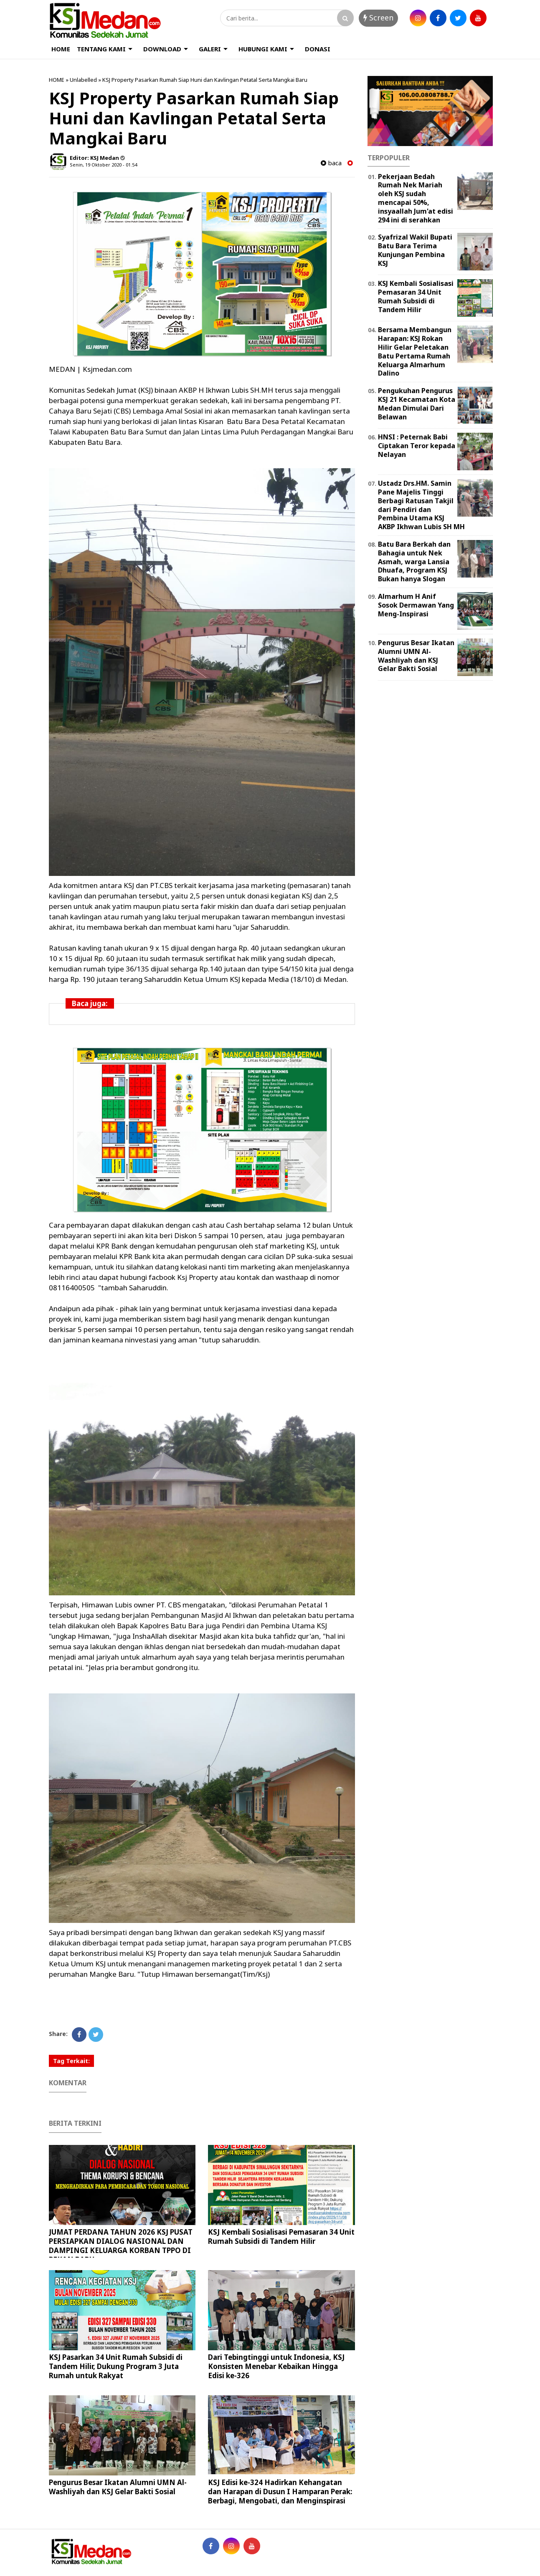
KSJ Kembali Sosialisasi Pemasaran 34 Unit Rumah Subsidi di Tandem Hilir (281, 2236)
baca (331, 163)
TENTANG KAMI (101, 49)
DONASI (317, 49)
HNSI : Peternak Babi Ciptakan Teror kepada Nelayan (416, 445)
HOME (60, 49)
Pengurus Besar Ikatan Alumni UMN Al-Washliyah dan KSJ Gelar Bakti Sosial (118, 2487)
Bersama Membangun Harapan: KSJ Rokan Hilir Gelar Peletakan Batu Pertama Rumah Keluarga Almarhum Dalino (414, 351)
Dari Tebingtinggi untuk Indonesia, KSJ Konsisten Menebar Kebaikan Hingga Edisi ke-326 (276, 2366)
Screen (378, 18)
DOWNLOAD (162, 49)
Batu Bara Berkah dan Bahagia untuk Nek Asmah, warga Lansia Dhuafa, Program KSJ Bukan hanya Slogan (414, 561)
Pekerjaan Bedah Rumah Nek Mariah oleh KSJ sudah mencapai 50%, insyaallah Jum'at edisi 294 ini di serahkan (415, 198)
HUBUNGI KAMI (262, 49)
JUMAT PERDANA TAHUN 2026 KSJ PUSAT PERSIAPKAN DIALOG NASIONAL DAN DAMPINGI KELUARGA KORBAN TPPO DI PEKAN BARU (121, 2245)
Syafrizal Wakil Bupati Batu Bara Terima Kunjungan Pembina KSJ (415, 249)
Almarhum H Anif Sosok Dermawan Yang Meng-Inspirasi (416, 605)
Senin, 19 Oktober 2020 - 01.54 (103, 164)
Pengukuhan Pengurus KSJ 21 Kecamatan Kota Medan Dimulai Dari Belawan (416, 403)
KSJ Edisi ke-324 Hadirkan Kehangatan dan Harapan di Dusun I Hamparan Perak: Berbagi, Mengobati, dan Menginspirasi (280, 2491)
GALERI (210, 49)
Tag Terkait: (71, 2061)
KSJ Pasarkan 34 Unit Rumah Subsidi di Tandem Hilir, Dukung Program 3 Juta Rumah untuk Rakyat (116, 2366)
